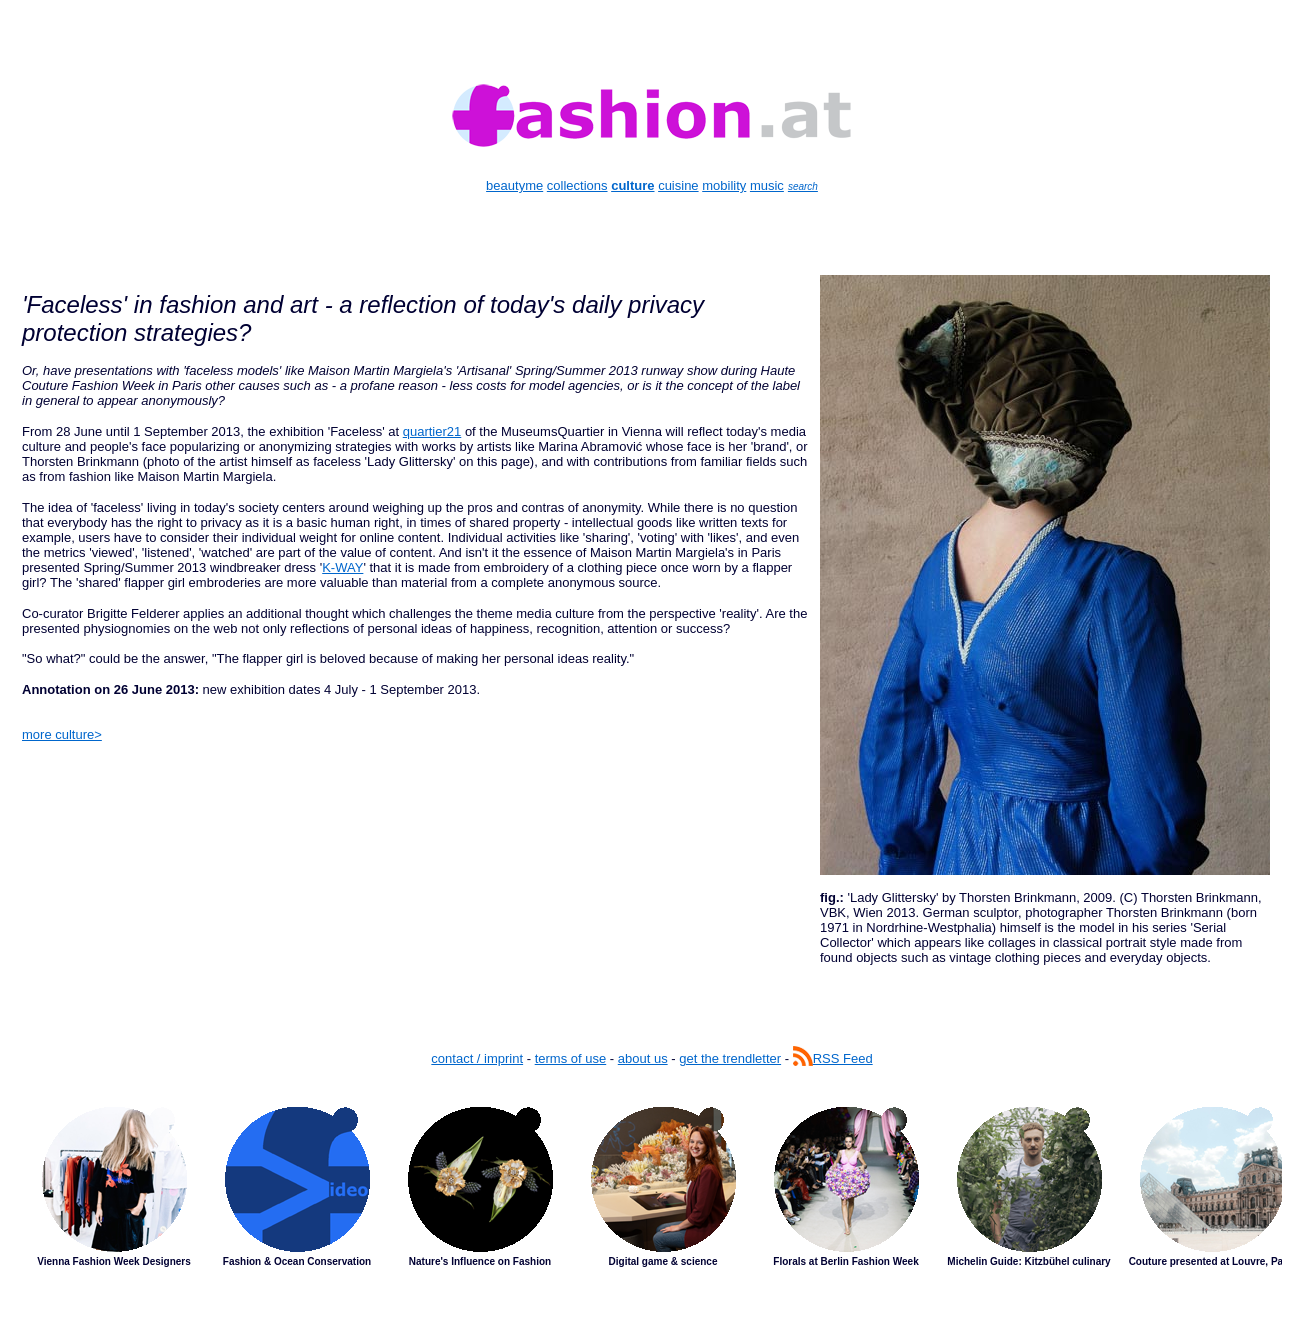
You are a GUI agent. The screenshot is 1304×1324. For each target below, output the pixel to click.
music (767, 185)
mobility (724, 185)
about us (643, 1058)
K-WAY (342, 567)
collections (577, 185)
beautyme (514, 185)
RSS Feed (833, 1058)
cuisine (678, 185)
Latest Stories (652, 1202)
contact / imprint (477, 1058)
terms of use (571, 1058)
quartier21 (432, 431)
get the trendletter (730, 1058)
